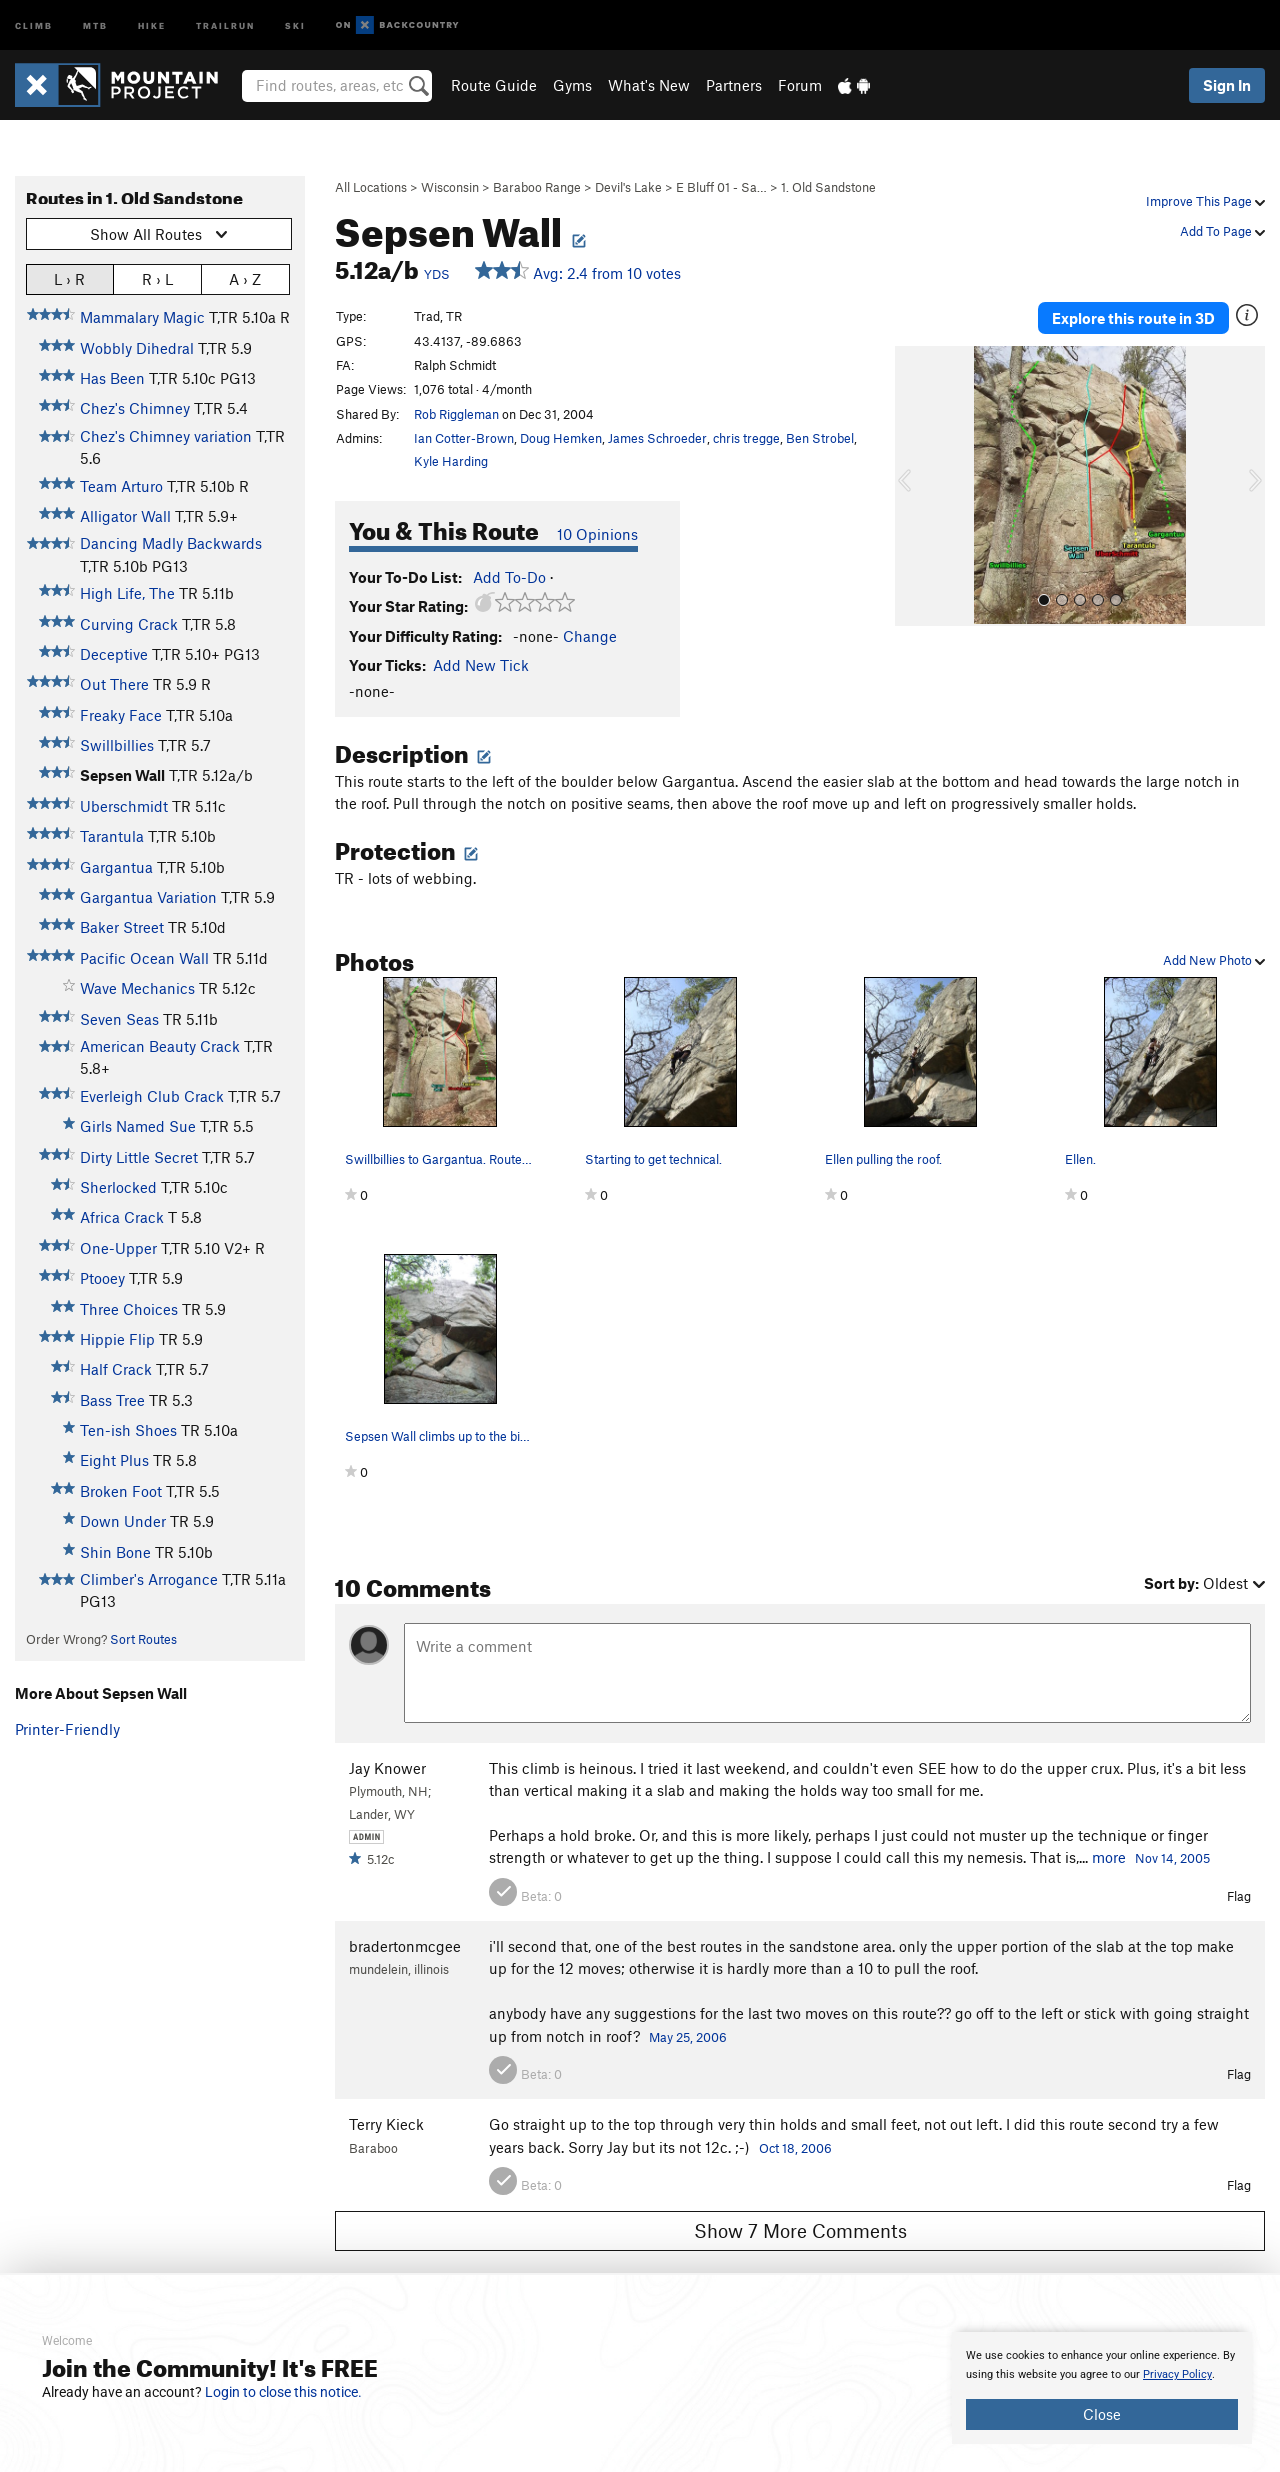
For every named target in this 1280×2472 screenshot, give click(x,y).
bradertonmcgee (405, 1946)
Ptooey (102, 1278)
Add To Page (1222, 231)
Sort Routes (143, 1639)
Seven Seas (119, 1019)
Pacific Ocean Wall (144, 958)
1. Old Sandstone (828, 187)
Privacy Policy (1177, 2374)
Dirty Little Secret (139, 1157)
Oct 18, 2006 (795, 2148)
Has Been (112, 378)
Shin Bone (115, 1552)
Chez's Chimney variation (166, 436)
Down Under (123, 1521)
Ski (295, 24)
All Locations (371, 187)
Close (1102, 2414)
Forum (800, 85)
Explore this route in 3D (1133, 318)
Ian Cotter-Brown (464, 438)
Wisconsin (450, 187)
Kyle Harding (451, 461)
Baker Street (122, 927)
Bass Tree (112, 1400)
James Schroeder (657, 438)
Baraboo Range (537, 187)
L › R (69, 278)
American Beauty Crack (160, 1046)
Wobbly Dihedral (137, 348)
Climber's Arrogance (149, 1579)
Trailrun (225, 24)
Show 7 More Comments (800, 2230)
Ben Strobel (820, 438)
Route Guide (494, 85)
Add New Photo (1214, 960)
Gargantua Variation (148, 897)
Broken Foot (121, 1491)
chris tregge (746, 438)
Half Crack (116, 1369)
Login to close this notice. (283, 2392)
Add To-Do (509, 577)
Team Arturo (121, 486)
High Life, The (127, 593)
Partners (734, 85)
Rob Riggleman (456, 414)
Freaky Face (121, 715)
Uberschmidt (124, 806)
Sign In (1227, 85)
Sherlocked (118, 1187)
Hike (152, 24)
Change (590, 636)
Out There (114, 684)
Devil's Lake (628, 187)
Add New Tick (481, 665)
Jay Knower (387, 1768)
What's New (649, 85)
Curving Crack (129, 624)
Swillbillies (117, 745)
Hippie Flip (117, 1339)
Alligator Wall (125, 516)
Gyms (572, 85)
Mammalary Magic (142, 317)
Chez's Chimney (135, 408)
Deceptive (114, 654)
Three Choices (129, 1309)
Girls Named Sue (138, 1126)
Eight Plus (114, 1460)
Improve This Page (1205, 201)
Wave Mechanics (137, 988)
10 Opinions (597, 534)
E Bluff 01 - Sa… (721, 187)
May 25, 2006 (688, 2037)
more (1109, 1857)
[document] (1102, 2388)
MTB (95, 24)
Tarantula (112, 836)
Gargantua (116, 867)
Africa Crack (122, 1217)
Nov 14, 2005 (1172, 1858)
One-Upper (118, 1248)
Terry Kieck (386, 2124)
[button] (915, 486)
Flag (1239, 1896)
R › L (157, 278)
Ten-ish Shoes (128, 1430)
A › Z (245, 278)
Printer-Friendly (67, 1729)
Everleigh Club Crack (152, 1096)
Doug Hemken (561, 438)
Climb (34, 24)
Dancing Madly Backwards (171, 543)
